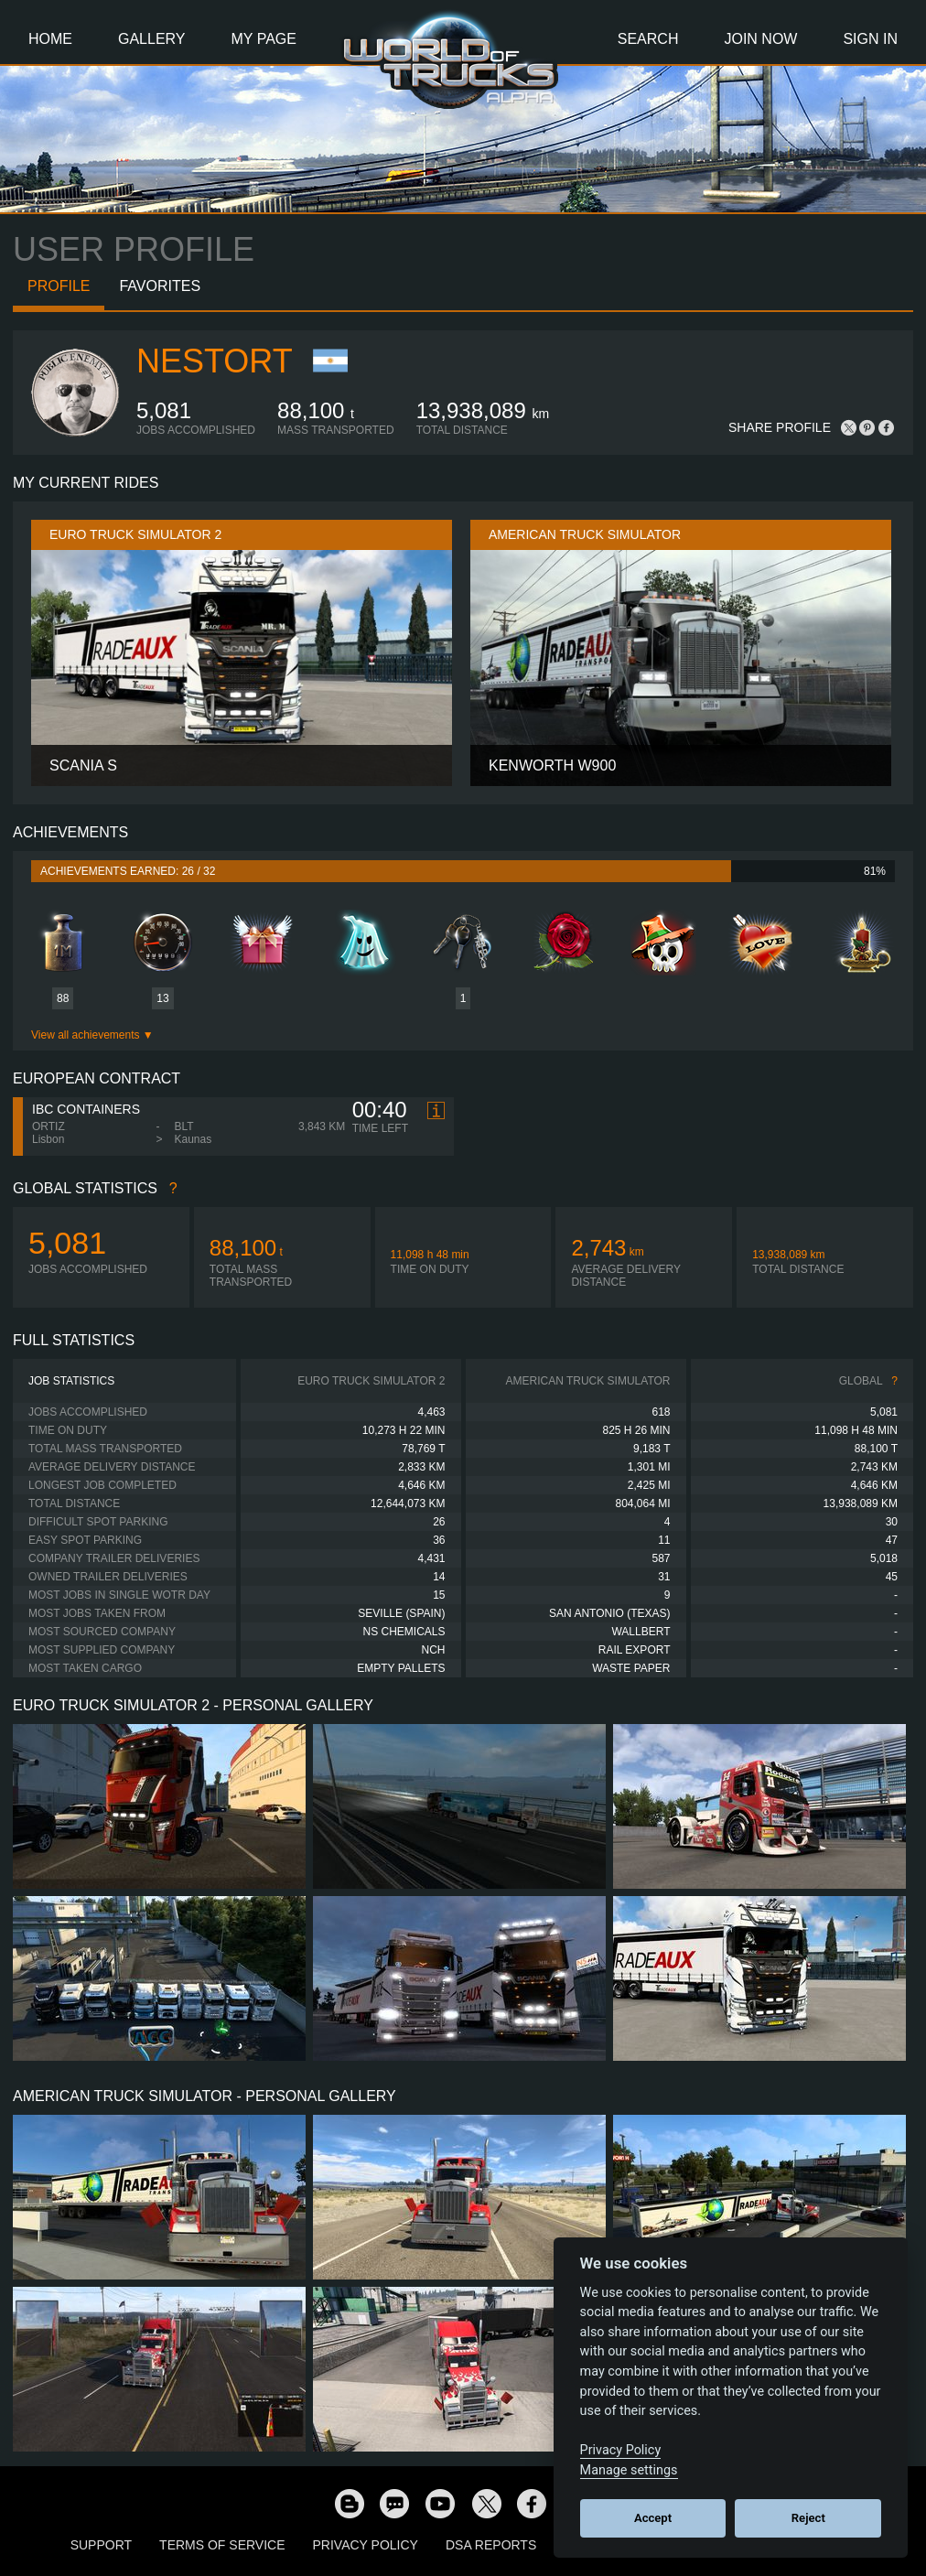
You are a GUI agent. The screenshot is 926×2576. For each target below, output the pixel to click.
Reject (808, 2518)
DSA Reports (491, 2545)
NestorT (214, 361)
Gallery (152, 39)
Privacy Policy (365, 2545)
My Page (264, 39)
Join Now (760, 39)
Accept (653, 2518)
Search (648, 39)
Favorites (159, 286)
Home (50, 39)
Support (101, 2545)
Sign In (870, 39)
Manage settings (629, 2470)
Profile (58, 286)
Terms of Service (222, 2545)
